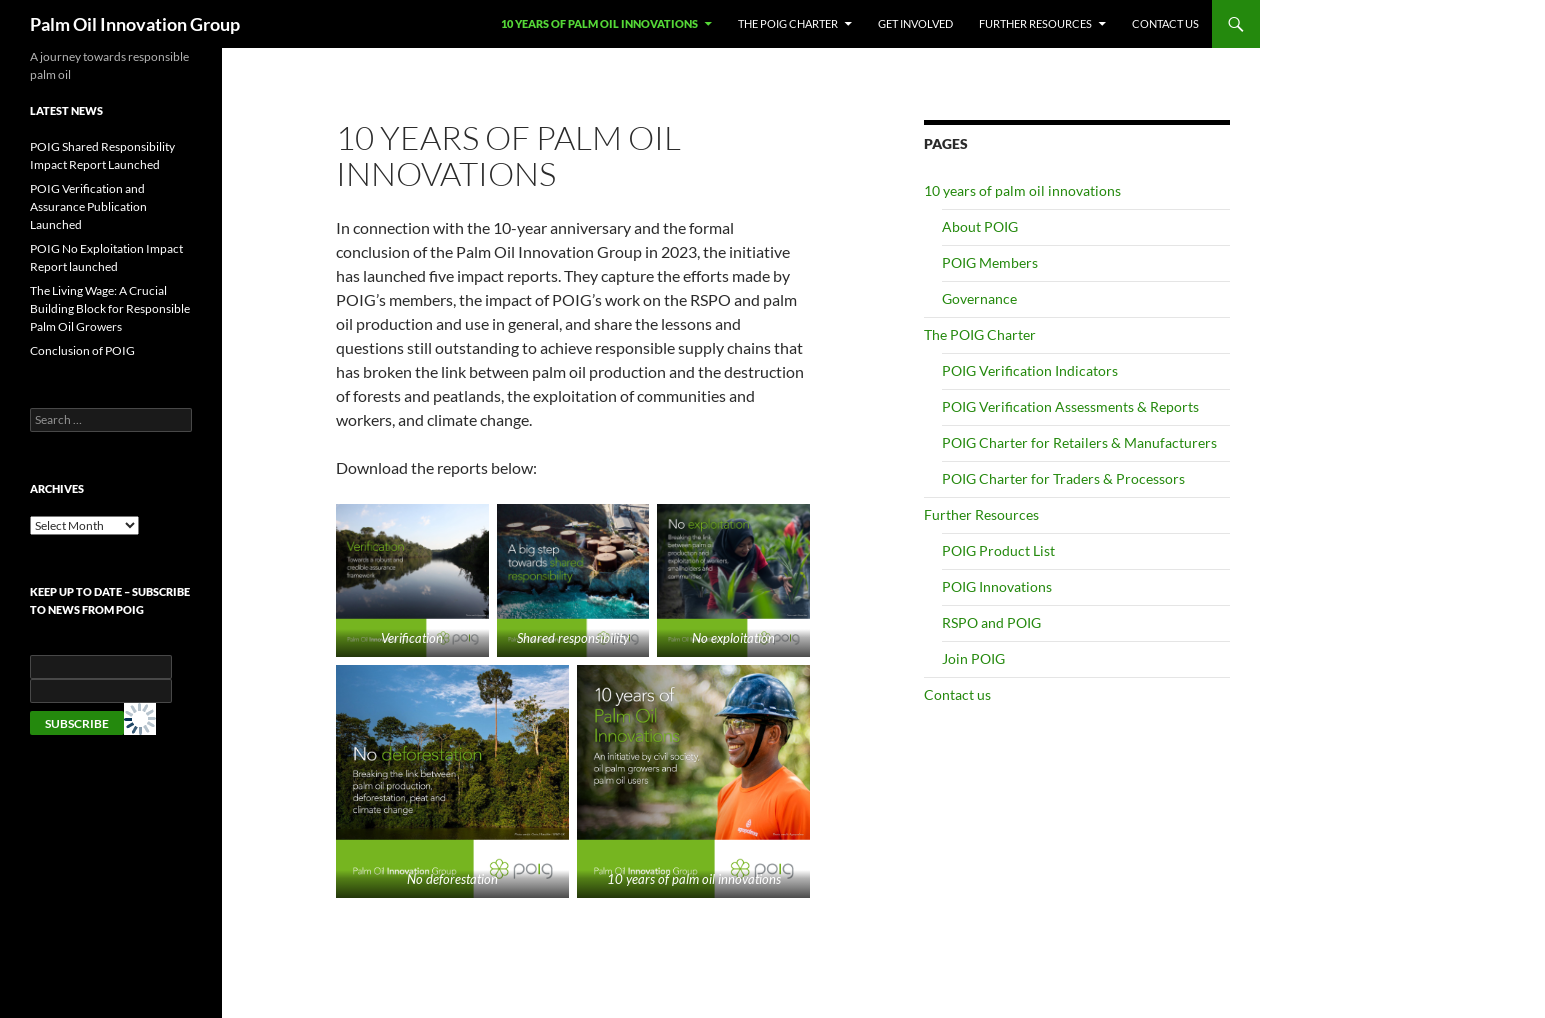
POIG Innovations (997, 586)
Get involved (915, 23)
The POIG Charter (788, 23)
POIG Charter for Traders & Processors (1063, 478)
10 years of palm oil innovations (599, 23)
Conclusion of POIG (82, 350)
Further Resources (1035, 23)
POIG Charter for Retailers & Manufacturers (1079, 442)
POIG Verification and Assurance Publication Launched (88, 206)
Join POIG (973, 658)
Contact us (1165, 23)
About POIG (980, 226)
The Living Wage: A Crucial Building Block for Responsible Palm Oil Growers (110, 308)
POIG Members (990, 262)
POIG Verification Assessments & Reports (1070, 406)
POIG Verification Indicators (1030, 370)
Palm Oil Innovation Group (135, 24)
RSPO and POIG (991, 622)
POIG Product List (998, 550)
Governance (979, 298)
